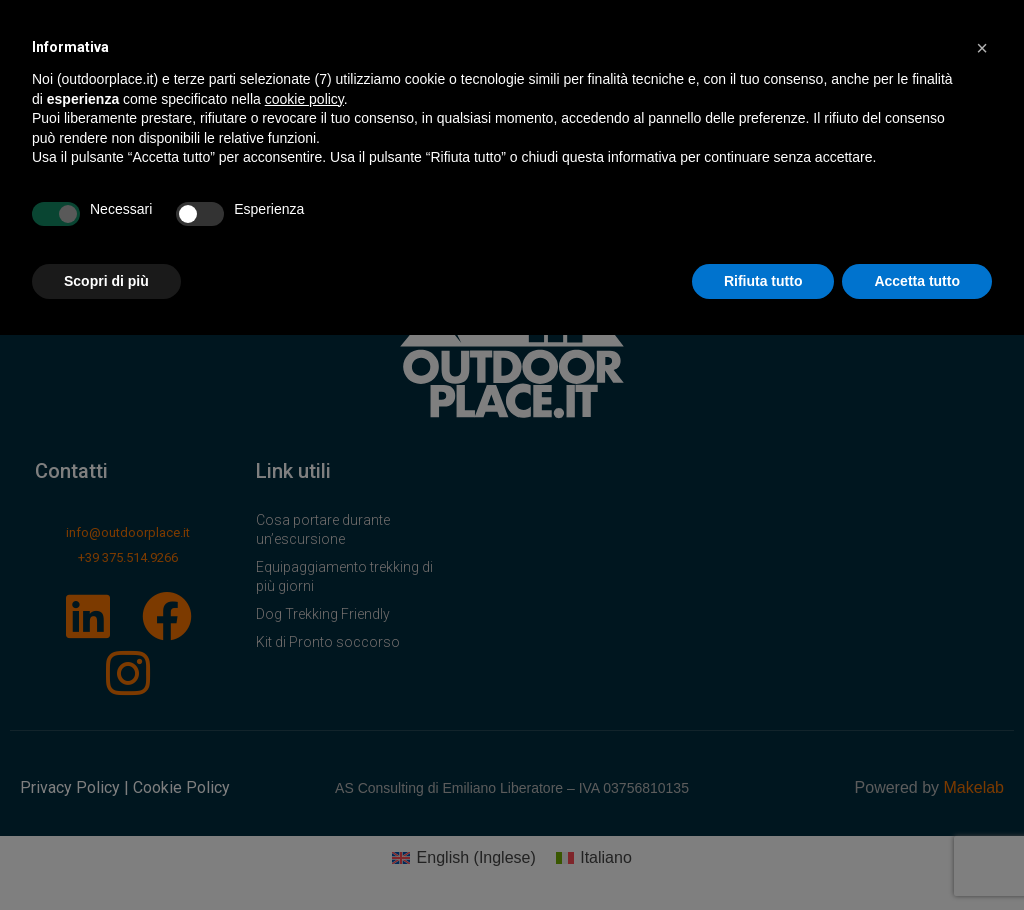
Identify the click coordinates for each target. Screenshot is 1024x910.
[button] (982, 48)
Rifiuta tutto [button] (763, 281)
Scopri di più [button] (106, 281)
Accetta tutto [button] (917, 281)
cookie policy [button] (304, 99)
